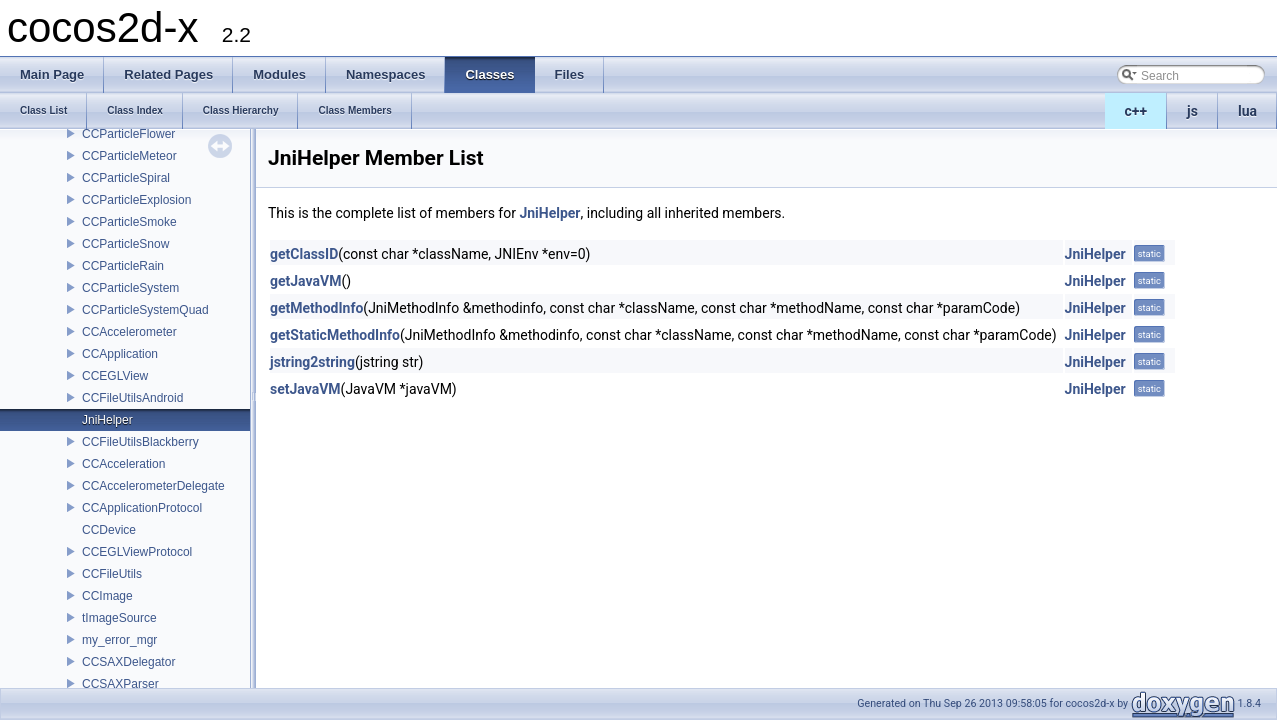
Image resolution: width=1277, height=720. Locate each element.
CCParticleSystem (130, 288)
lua (1247, 111)
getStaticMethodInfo (335, 335)
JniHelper (107, 420)
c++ (1136, 111)
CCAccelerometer (129, 332)
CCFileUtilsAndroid (132, 398)
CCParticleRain (123, 266)
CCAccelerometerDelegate (153, 486)
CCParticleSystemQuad (145, 310)
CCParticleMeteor (129, 156)
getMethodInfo (316, 308)
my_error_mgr (119, 640)
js (1192, 111)
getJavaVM (305, 281)
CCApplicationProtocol (142, 508)
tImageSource (119, 618)
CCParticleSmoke (129, 222)
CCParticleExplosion (136, 200)
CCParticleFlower (128, 134)
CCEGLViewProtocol (137, 552)
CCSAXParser (120, 684)
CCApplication (120, 354)
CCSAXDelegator (128, 662)
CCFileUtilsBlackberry (140, 442)
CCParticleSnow (125, 244)
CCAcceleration (123, 464)
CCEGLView (115, 376)
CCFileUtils (112, 574)
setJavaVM (305, 389)
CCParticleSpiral (126, 178)
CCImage (107, 596)
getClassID (304, 254)
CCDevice (109, 530)
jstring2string (312, 362)
